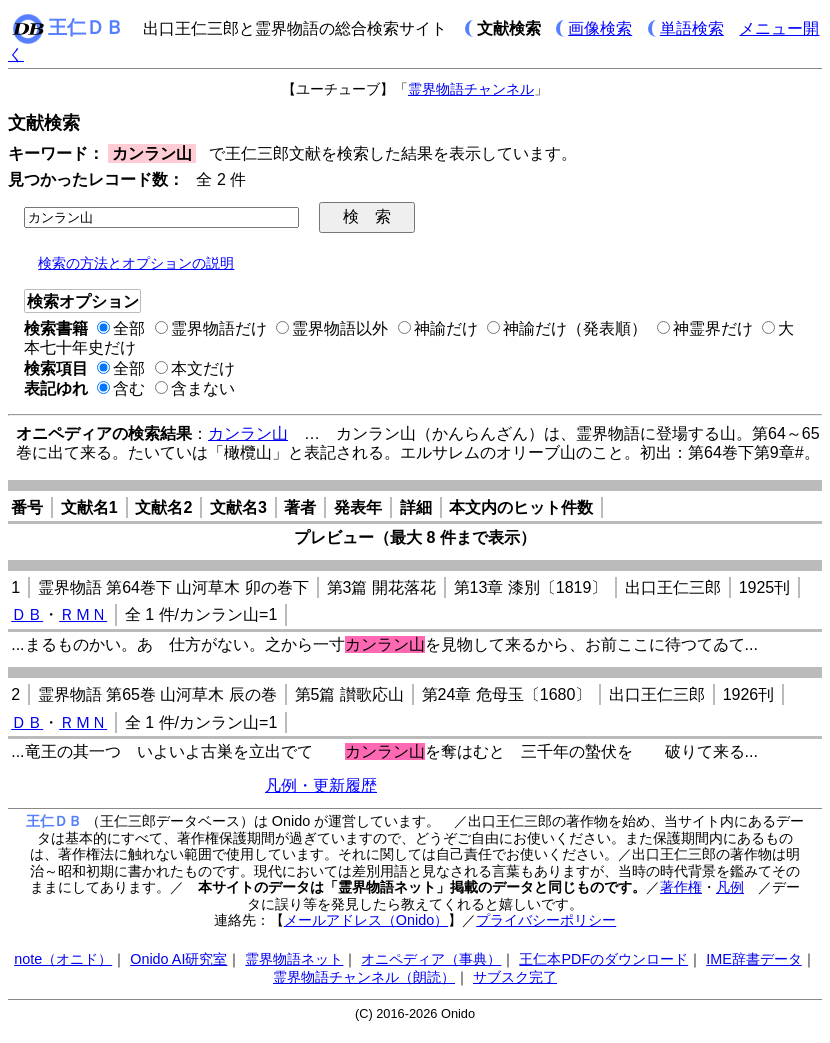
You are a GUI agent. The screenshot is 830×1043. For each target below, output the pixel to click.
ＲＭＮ (83, 614)
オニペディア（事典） (431, 959)
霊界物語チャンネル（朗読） (364, 977)
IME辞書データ (754, 959)
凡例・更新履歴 (321, 785)
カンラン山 (248, 433)
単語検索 (692, 28)
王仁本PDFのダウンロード (603, 959)
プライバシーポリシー (546, 920)
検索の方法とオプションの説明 (136, 263)
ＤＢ (27, 614)
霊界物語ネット (294, 959)
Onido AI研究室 (178, 959)
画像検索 (600, 28)
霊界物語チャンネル (471, 89)
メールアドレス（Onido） (366, 920)
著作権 (681, 887)
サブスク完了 (515, 977)
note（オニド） (63, 959)
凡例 (730, 887)
